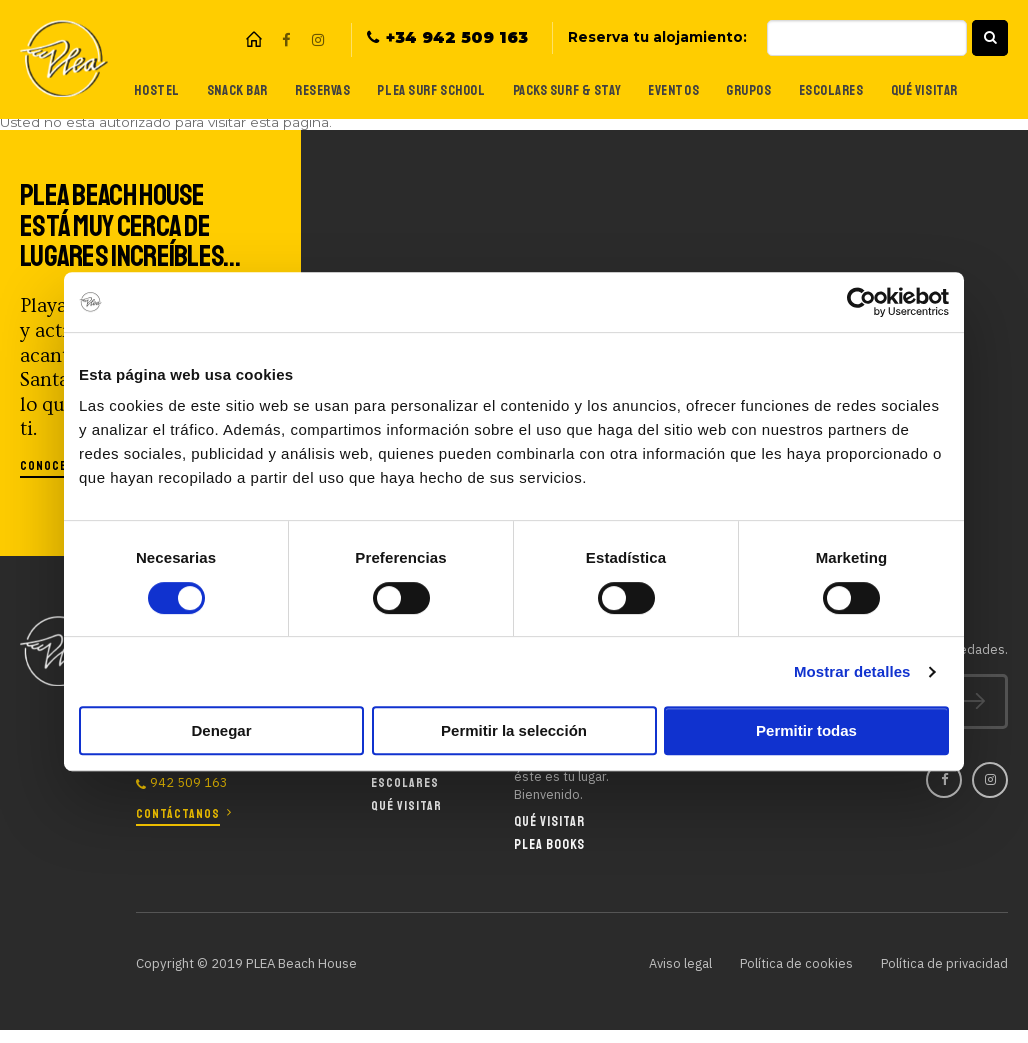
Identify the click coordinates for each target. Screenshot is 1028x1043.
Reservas (313, 90)
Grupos (745, 90)
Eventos (670, 90)
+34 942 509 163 (457, 38)
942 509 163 (189, 782)
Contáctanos (178, 813)
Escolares (829, 90)
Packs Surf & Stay (561, 90)
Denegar (221, 730)
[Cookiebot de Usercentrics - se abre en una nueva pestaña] (861, 302)
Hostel (145, 90)
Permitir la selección (514, 730)
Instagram (318, 40)
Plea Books (549, 844)
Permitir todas (806, 730)
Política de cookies (794, 963)
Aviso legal (677, 963)
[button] (990, 38)
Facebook (286, 40)
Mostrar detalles (852, 671)
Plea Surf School (423, 90)
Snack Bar (226, 90)
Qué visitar (923, 90)
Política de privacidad (943, 963)
